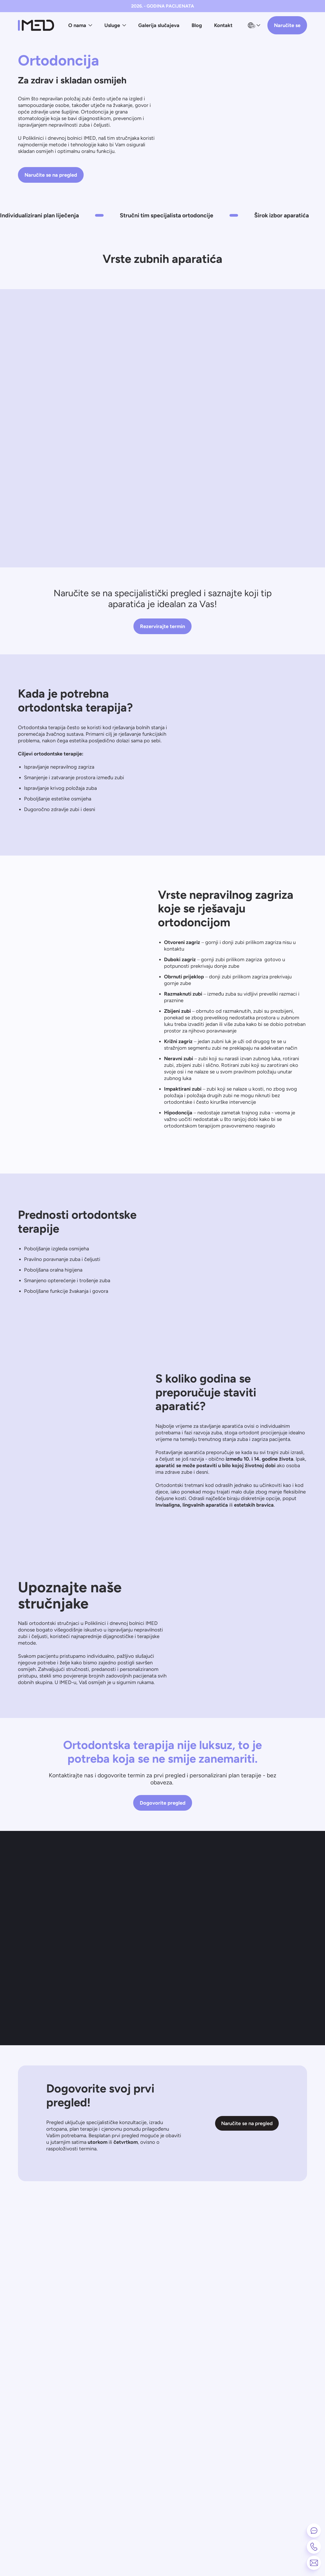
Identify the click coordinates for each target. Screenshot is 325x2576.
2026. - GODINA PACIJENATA (162, 6)
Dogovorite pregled (162, 1803)
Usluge (115, 25)
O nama (80, 25)
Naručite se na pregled (51, 175)
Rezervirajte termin (162, 626)
